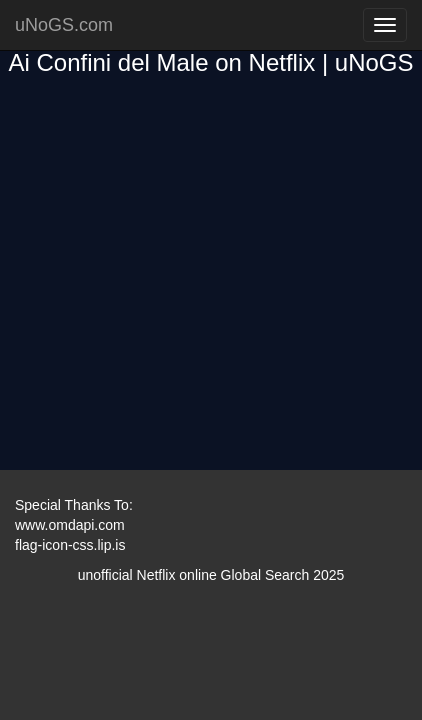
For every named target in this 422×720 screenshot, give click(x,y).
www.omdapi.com (70, 525)
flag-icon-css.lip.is (70, 545)
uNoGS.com (64, 25)
